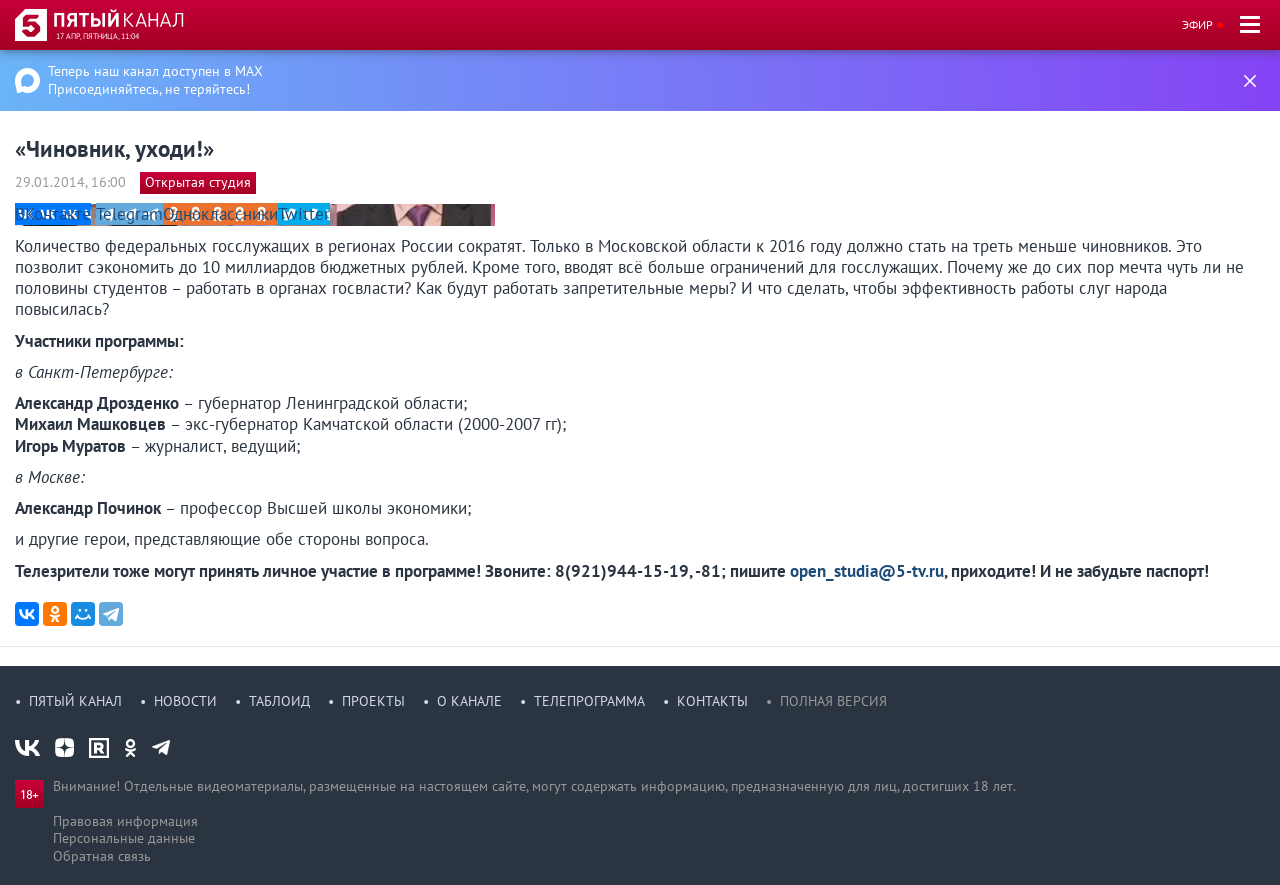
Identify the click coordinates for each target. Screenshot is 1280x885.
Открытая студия (198, 182)
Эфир (1197, 24)
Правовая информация (125, 821)
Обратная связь (102, 856)
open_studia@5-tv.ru (867, 571)
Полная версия (833, 701)
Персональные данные (124, 838)
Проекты (373, 701)
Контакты (712, 701)
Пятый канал (75, 701)
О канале (469, 701)
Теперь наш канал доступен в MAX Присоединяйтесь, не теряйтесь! (155, 80)
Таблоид (279, 701)
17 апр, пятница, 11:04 (97, 36)
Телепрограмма (589, 701)
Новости (185, 701)
